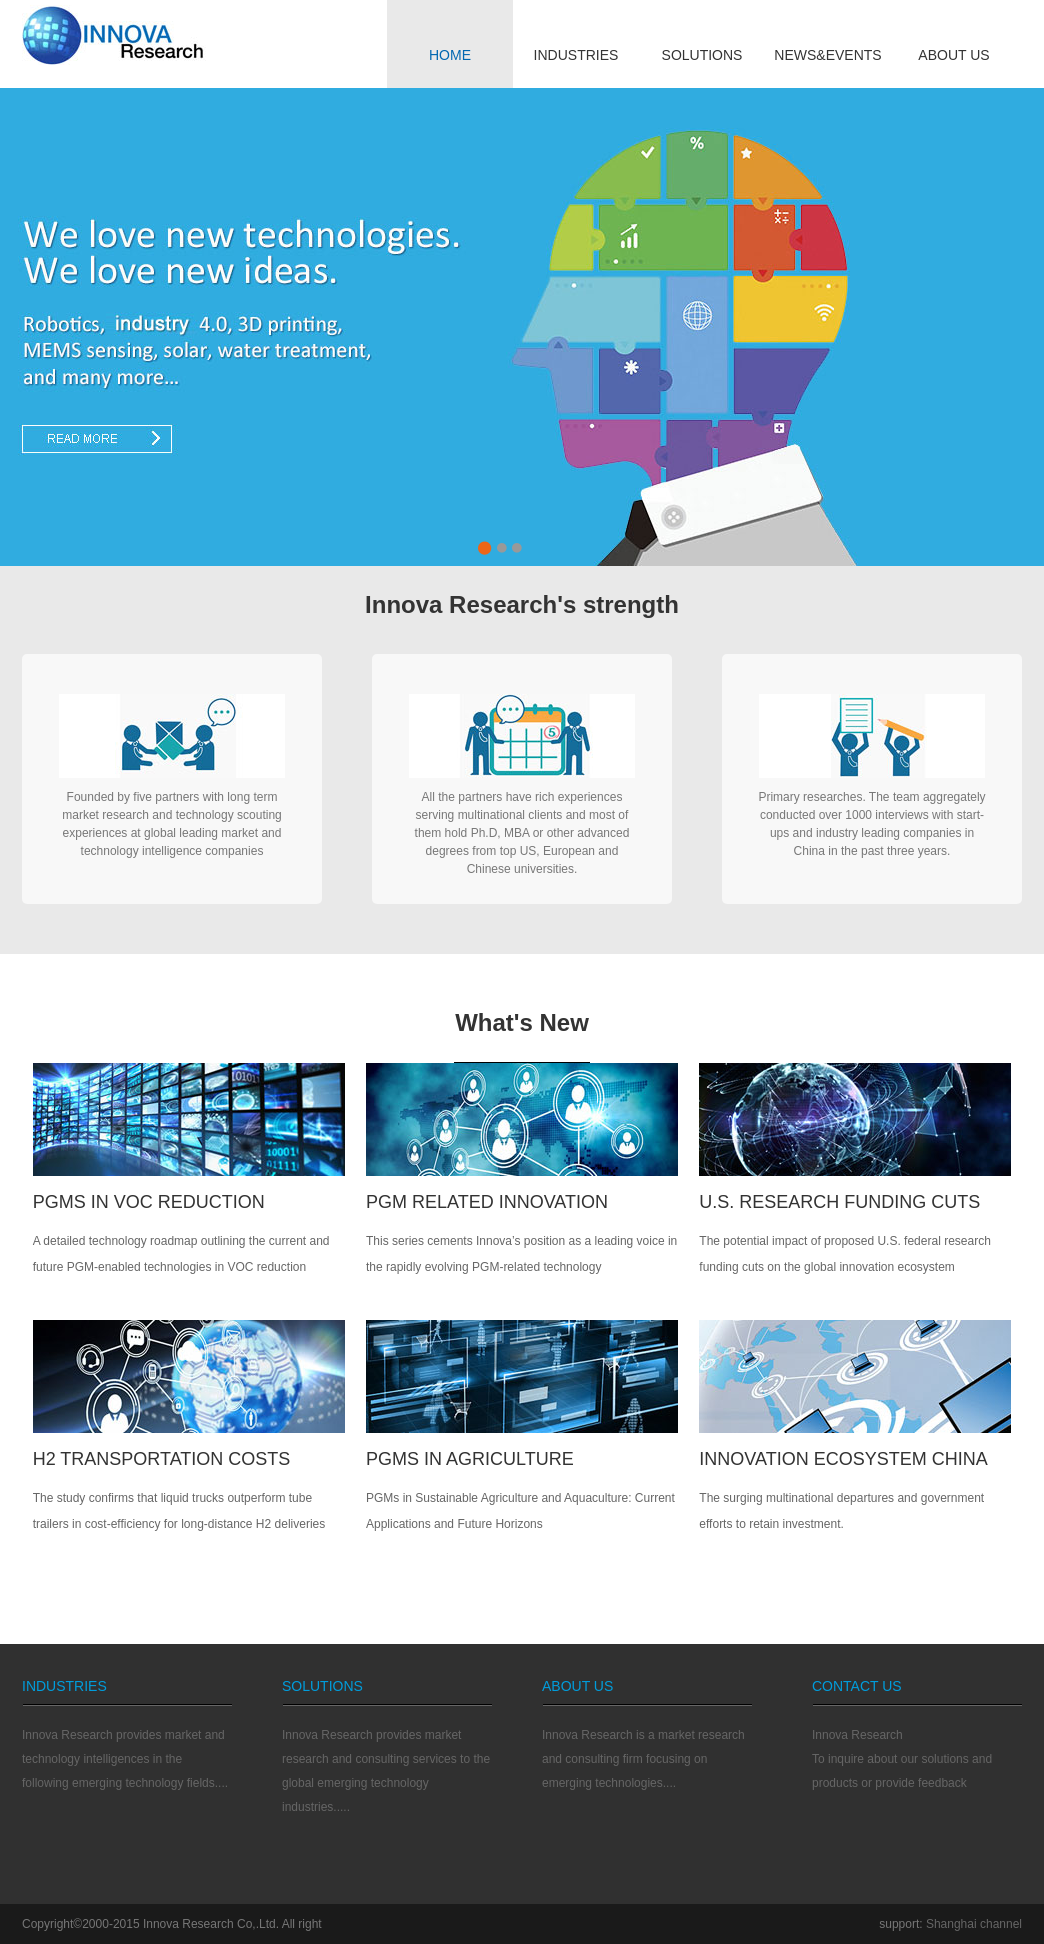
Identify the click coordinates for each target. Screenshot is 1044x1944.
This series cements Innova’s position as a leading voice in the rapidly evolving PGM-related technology (521, 1254)
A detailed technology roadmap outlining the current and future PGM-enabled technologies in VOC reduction (181, 1254)
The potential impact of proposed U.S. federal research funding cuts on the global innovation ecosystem (845, 1254)
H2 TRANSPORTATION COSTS (162, 1459)
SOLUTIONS (702, 55)
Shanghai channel (974, 1924)
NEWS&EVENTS (827, 55)
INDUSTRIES (576, 55)
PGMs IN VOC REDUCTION (149, 1202)
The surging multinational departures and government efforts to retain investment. (841, 1511)
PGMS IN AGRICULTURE (470, 1459)
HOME (450, 55)
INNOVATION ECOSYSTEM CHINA (843, 1459)
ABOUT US (953, 55)
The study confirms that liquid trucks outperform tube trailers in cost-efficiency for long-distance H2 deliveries (179, 1511)
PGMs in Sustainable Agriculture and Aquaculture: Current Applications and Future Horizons (520, 1511)
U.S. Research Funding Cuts (839, 1202)
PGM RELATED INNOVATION (487, 1202)
